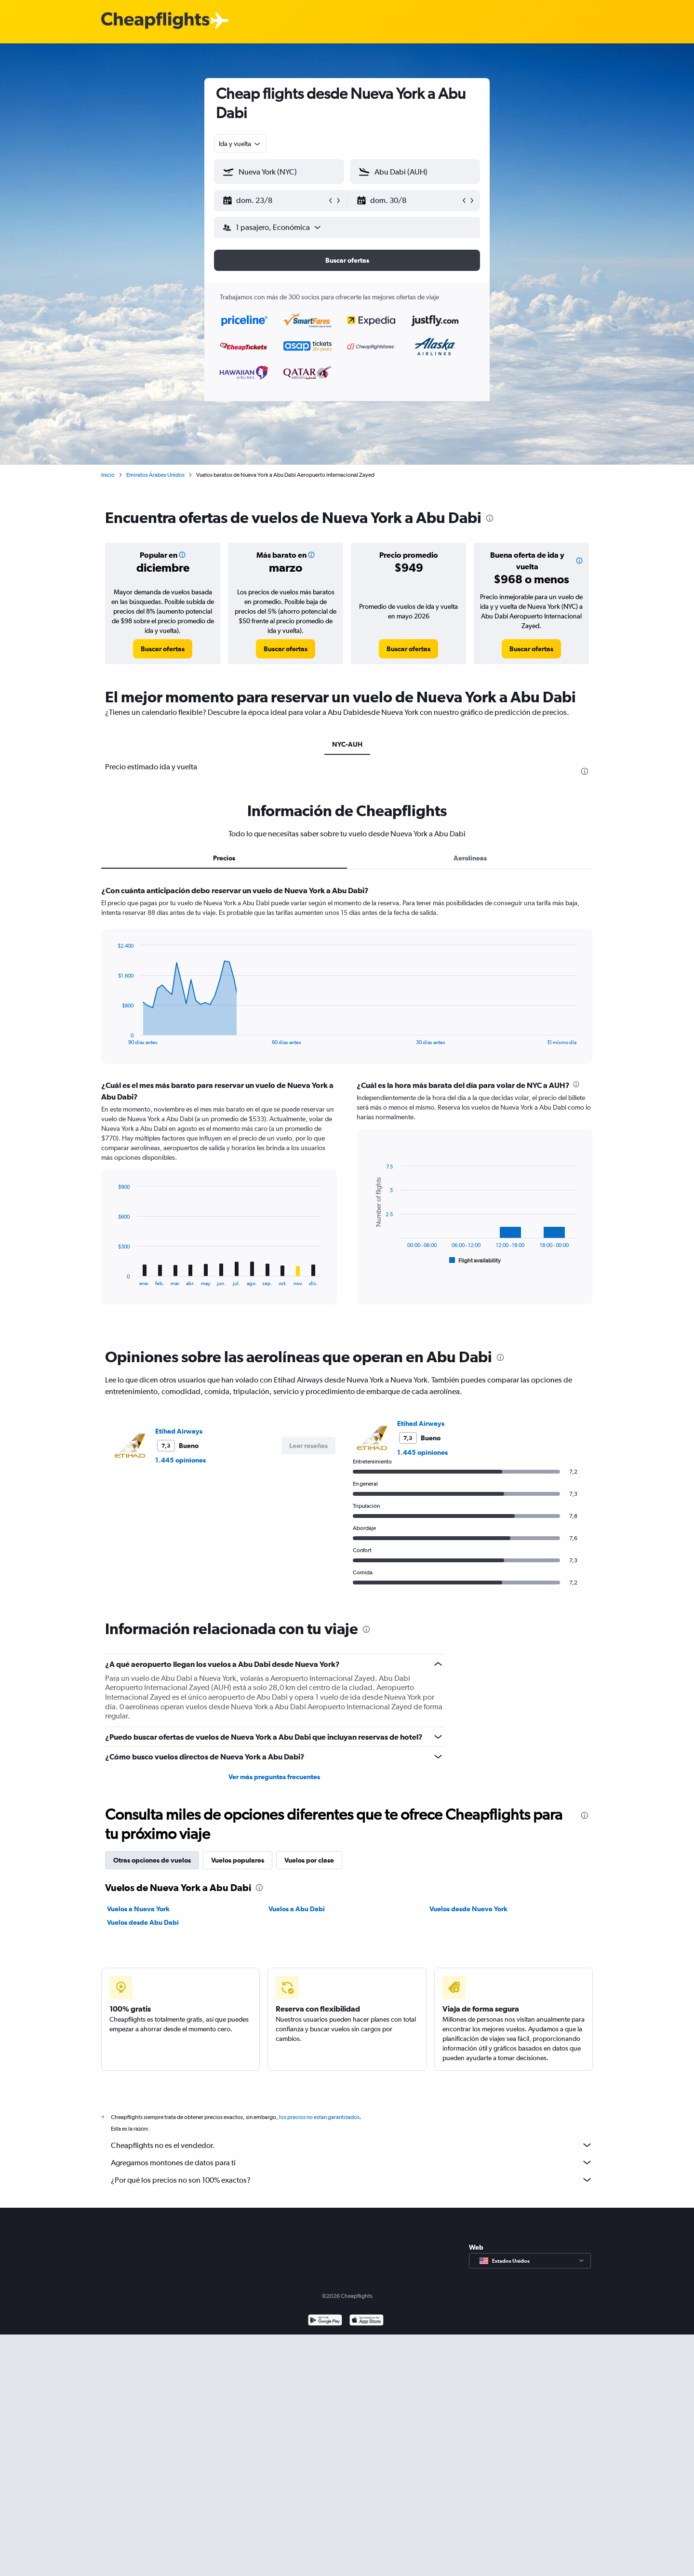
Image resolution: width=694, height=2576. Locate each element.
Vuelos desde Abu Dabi (143, 1922)
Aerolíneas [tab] (470, 858)
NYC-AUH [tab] (347, 744)
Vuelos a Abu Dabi (296, 1909)
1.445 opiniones (180, 1460)
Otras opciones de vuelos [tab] (152, 1860)
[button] (275, 200)
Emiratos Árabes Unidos (155, 474)
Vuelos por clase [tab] (309, 1860)
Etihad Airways (178, 1431)
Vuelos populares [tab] (237, 1860)
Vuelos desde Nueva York (468, 1909)
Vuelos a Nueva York (138, 1909)
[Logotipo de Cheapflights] (155, 21)
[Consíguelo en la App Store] (366, 2331)
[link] (162, 648)
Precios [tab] (224, 858)
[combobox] (240, 143)
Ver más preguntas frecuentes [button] (274, 1777)
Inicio (108, 474)
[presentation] (489, 518)
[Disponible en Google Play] (325, 2331)
